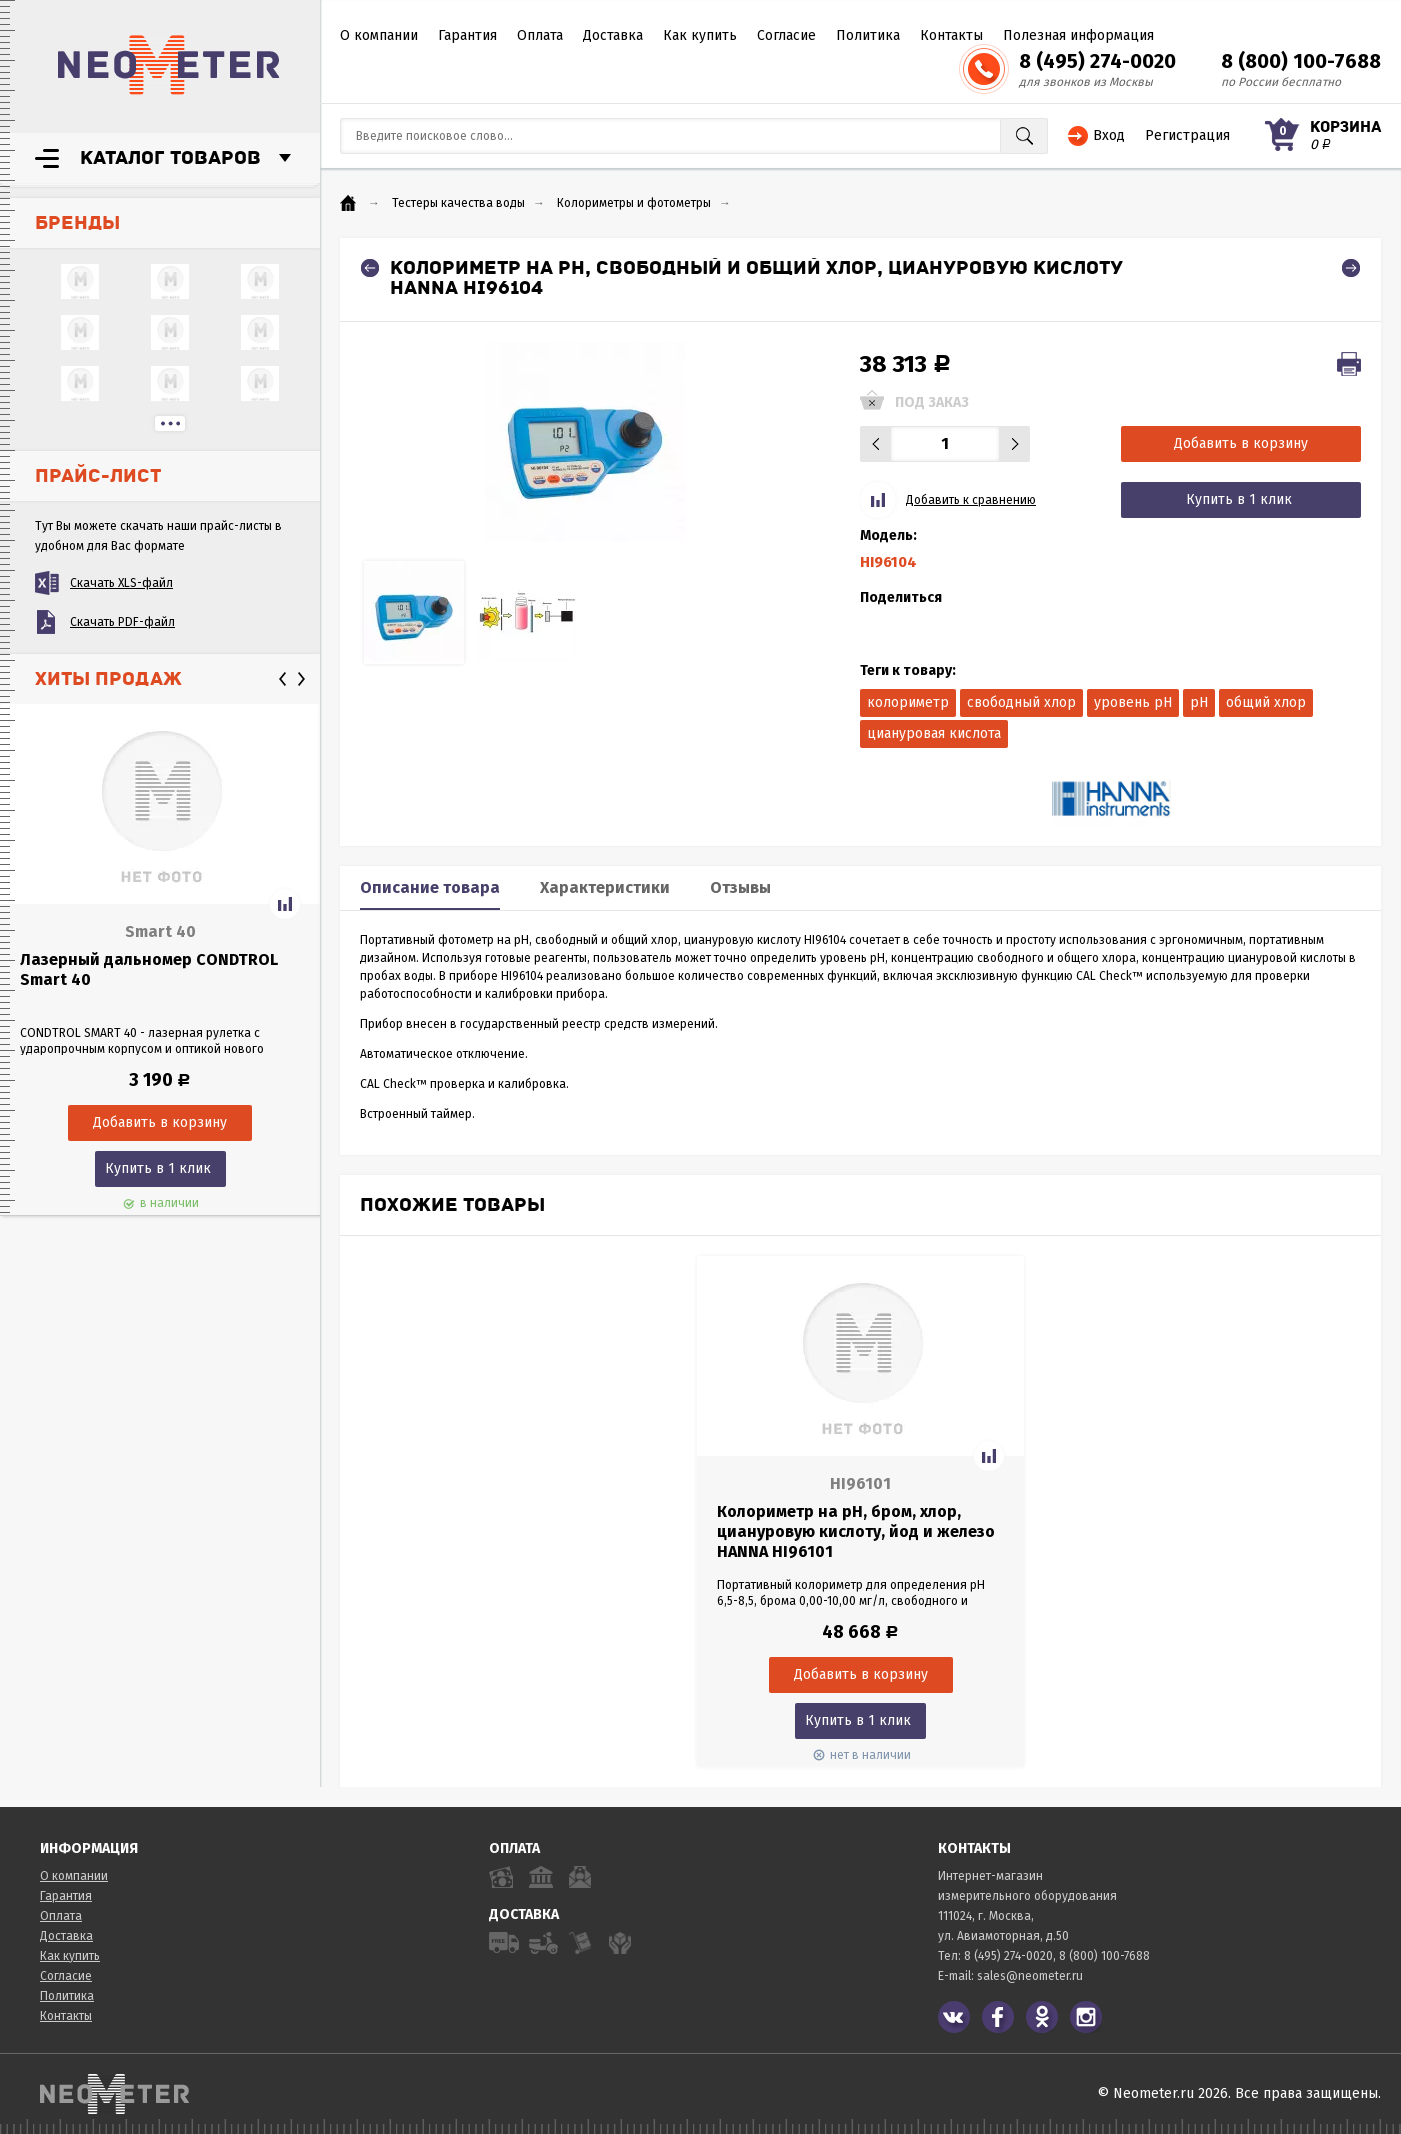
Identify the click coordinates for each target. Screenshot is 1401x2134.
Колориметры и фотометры (634, 203)
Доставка (613, 35)
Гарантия (467, 35)
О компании (379, 35)
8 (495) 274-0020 (1097, 61)
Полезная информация (1078, 35)
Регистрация (1187, 135)
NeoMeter (169, 65)
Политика (868, 35)
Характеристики (605, 887)
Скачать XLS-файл (121, 583)
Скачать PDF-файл (122, 622)
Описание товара (430, 887)
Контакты (951, 35)
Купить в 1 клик (158, 1168)
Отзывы (740, 887)
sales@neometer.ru (1030, 1976)
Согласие (786, 35)
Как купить (700, 35)
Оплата (540, 35)
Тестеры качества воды (458, 203)
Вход (1109, 135)
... (170, 423)
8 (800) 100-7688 (1301, 61)
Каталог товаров (170, 158)
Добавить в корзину (1241, 443)
